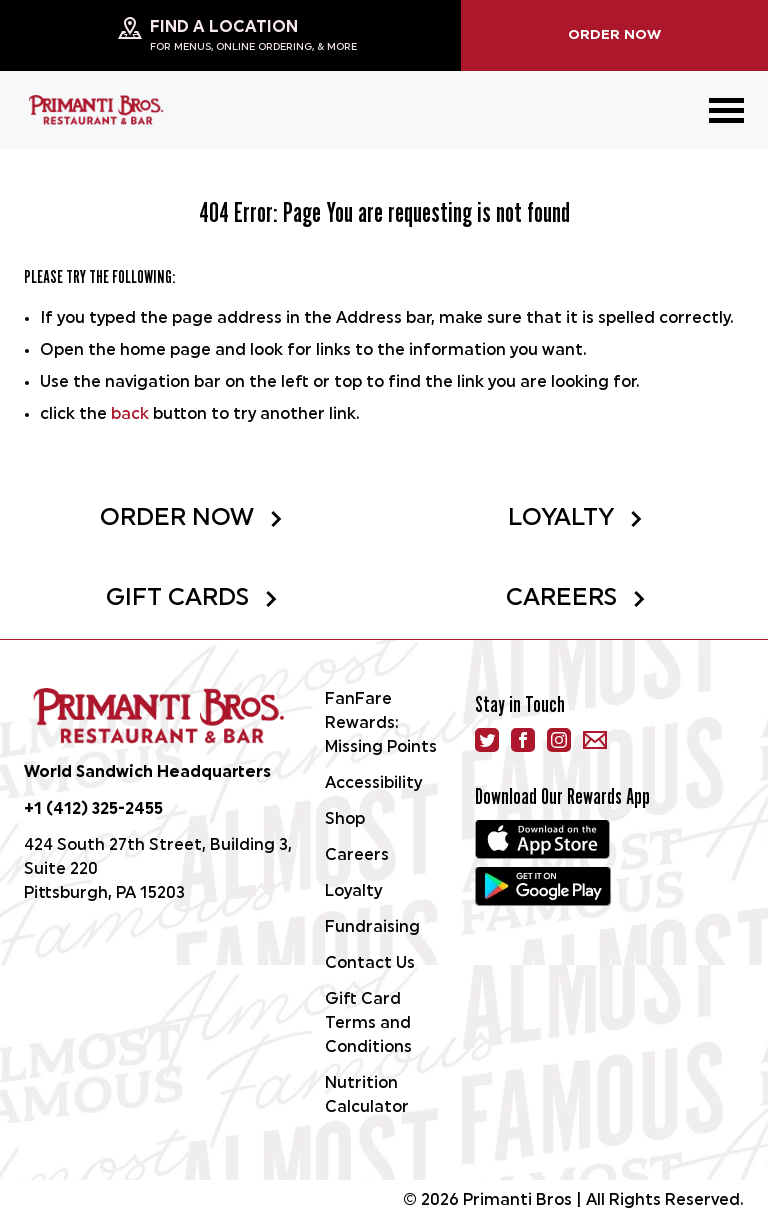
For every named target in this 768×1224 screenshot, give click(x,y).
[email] (595, 740)
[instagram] (559, 740)
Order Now (614, 35)
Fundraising (372, 928)
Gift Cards (192, 599)
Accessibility (373, 784)
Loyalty (576, 519)
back (130, 415)
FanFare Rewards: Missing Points (381, 724)
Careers (576, 599)
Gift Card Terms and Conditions (368, 1024)
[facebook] (523, 740)
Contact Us (370, 964)
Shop (345, 820)
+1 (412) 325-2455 (93, 810)
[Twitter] (487, 740)
